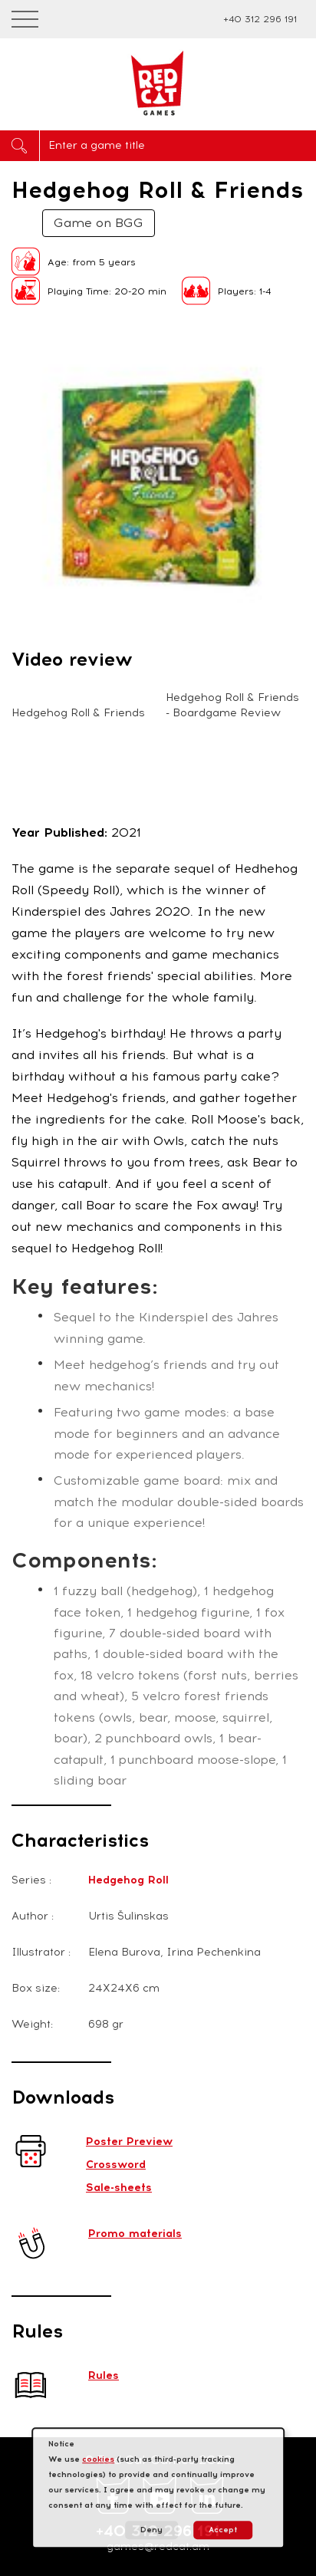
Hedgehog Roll (128, 1880)
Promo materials (135, 2233)
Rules (103, 2375)
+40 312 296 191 (260, 19)
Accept (223, 2530)
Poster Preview (129, 2141)
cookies (98, 2459)
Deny (151, 2530)
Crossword (116, 2164)
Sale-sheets (119, 2187)
